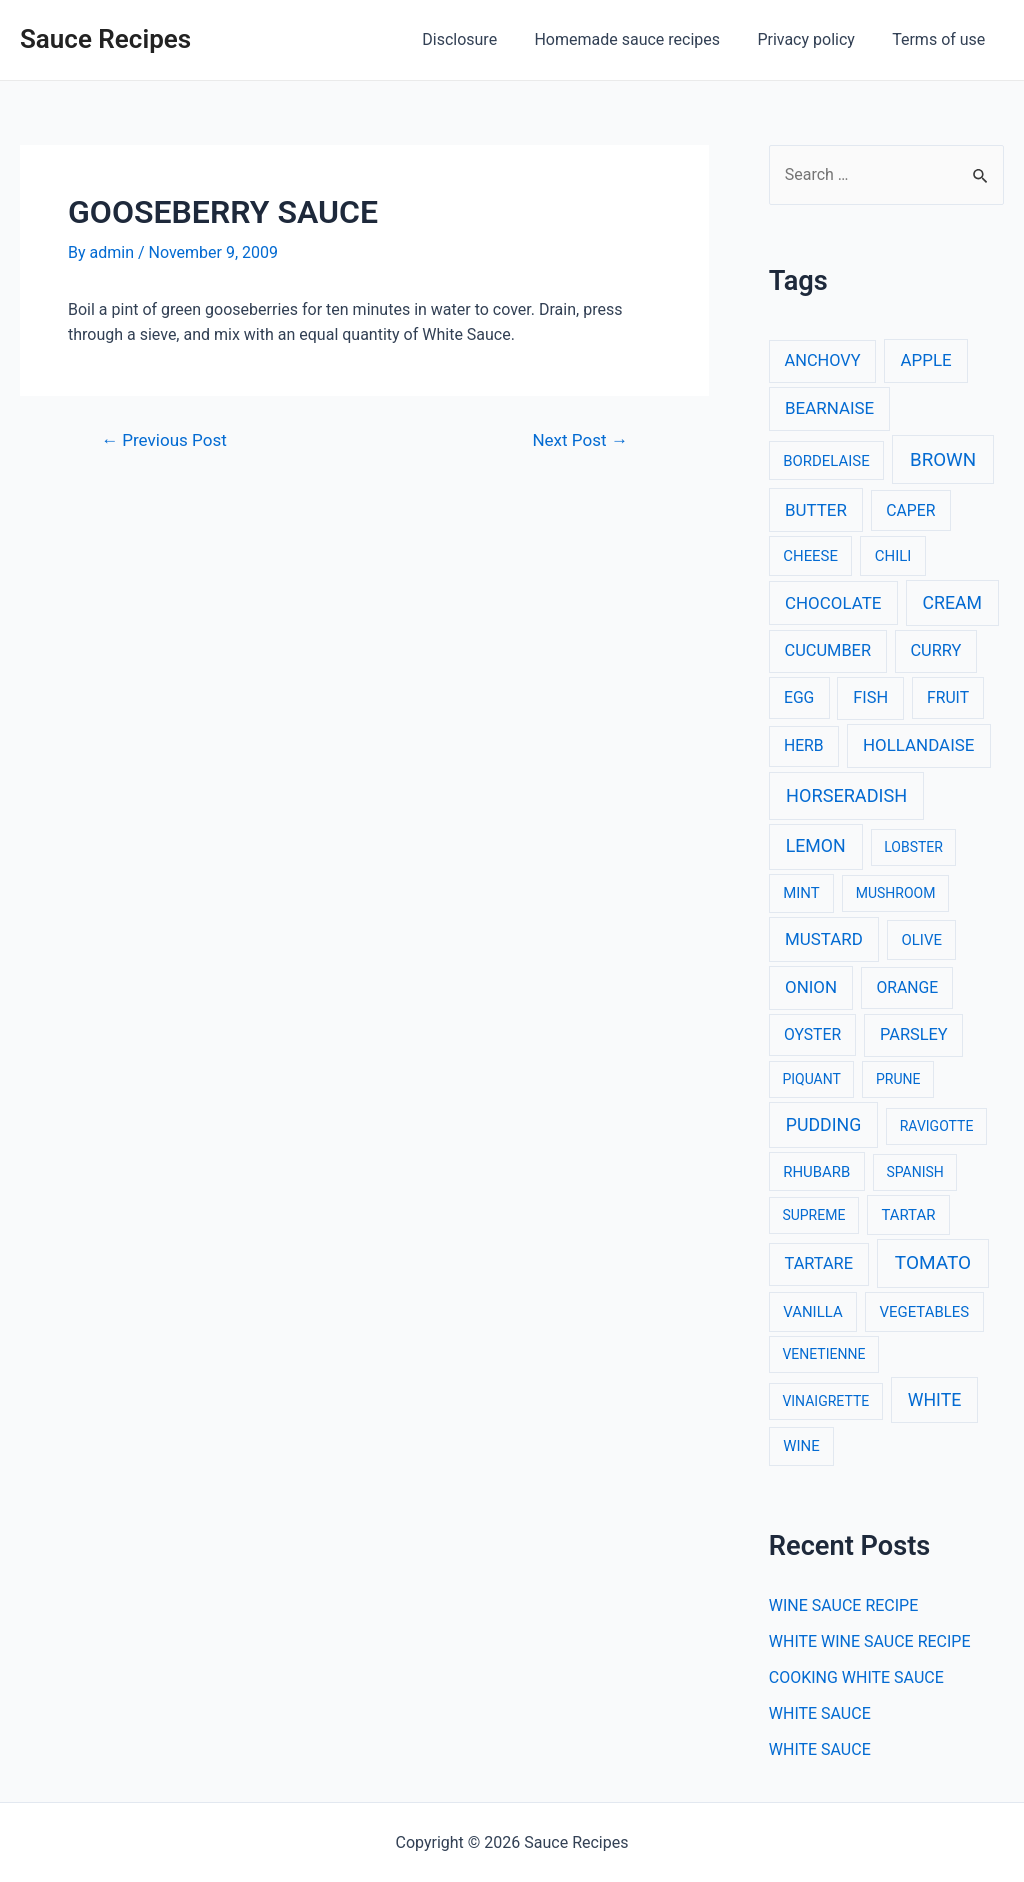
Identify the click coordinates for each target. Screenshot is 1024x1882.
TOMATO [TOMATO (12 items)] (933, 1262)
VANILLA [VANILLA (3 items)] (812, 1312)
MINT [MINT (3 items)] (801, 893)
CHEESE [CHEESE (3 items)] (810, 556)
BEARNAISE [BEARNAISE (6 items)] (829, 408)
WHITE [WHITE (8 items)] (935, 1400)
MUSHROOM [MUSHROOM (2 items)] (896, 893)
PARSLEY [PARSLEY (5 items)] (914, 1034)
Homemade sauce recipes (641, 39)
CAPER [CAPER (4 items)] (910, 510)
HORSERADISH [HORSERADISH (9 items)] (846, 795)
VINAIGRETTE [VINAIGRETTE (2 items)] (825, 1401)
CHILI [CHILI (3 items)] (893, 556)
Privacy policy (814, 39)
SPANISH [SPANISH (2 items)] (914, 1172)
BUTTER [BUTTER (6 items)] (816, 510)
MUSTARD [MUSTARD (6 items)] (824, 939)
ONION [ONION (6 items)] (811, 987)
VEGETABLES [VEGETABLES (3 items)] (925, 1312)
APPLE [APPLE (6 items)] (926, 360)
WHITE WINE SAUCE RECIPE (870, 1641)
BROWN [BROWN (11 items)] (943, 460)
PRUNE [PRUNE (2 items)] (898, 1079)
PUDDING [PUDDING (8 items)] (823, 1125)
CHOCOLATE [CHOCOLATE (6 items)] (833, 603)
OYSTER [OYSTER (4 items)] (812, 1034)
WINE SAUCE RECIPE (844, 1605)
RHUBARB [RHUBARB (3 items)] (816, 1172)
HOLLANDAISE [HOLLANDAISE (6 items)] (918, 745)
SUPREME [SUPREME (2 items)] (813, 1215)
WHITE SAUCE (820, 1713)
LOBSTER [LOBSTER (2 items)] (913, 847)
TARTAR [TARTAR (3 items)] (908, 1215)
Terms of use (941, 39)
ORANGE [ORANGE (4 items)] (907, 987)
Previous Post (164, 440)
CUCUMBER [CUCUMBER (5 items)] (828, 650)
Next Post (579, 440)
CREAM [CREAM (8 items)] (953, 603)
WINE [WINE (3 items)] (801, 1446)
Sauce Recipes (105, 39)
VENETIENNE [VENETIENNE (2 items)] (823, 1354)
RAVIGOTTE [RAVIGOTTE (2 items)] (937, 1126)
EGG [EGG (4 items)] (799, 697)
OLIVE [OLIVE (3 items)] (922, 940)
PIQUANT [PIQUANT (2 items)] (811, 1079)
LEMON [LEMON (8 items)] (816, 846)
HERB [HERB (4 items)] (804, 745)
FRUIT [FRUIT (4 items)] (948, 697)
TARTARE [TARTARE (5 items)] (819, 1263)
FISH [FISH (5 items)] (870, 697)
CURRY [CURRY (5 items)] (935, 650)
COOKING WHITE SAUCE (856, 1677)
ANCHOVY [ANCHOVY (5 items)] (823, 360)
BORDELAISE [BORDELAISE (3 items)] (826, 461)
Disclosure (478, 39)
